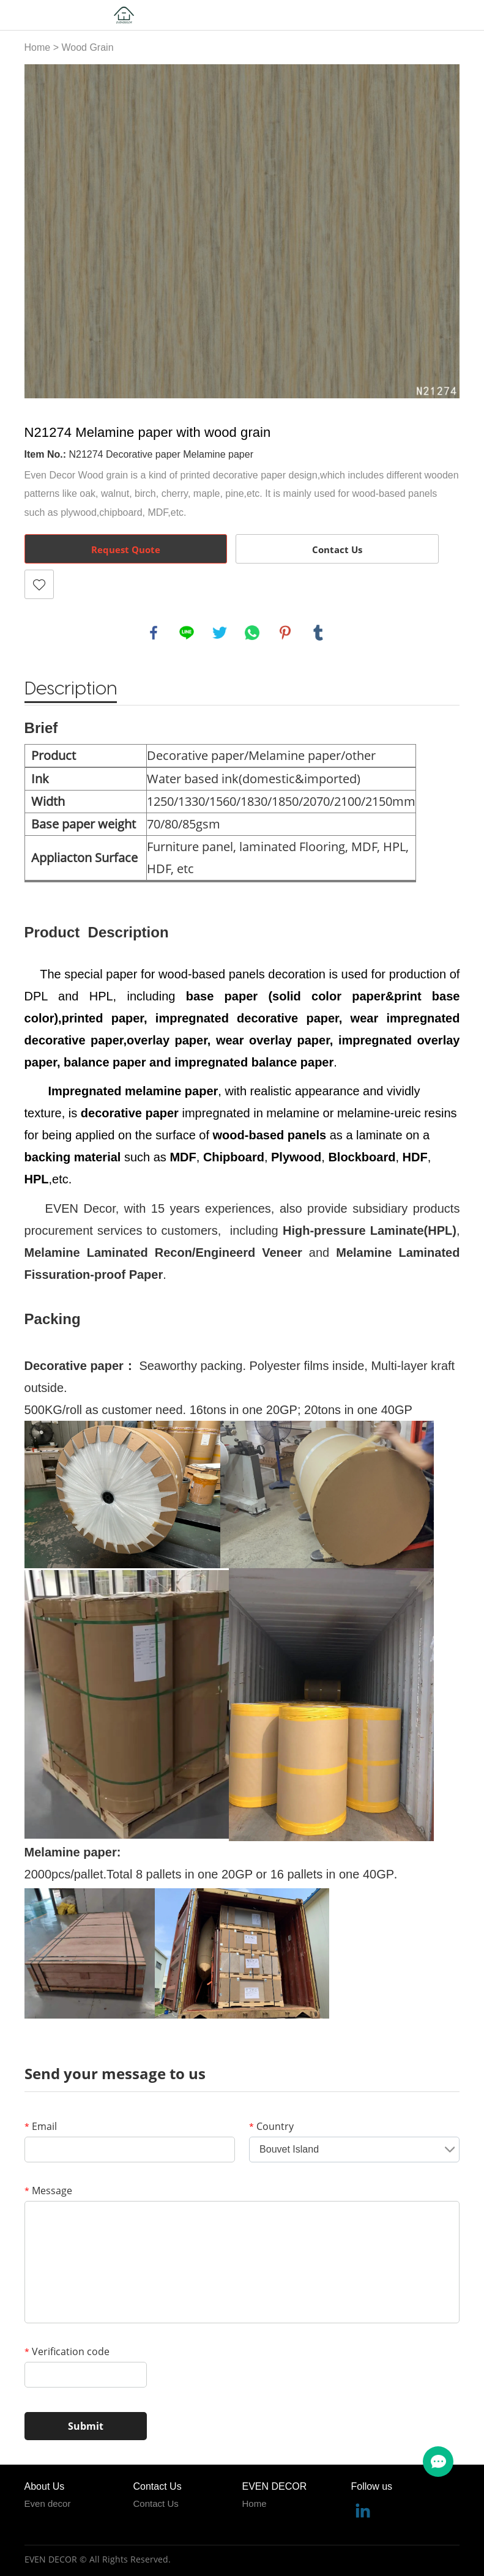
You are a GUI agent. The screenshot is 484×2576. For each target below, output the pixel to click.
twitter (219, 633)
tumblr (318, 633)
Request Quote (125, 549)
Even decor (47, 2503)
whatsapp (252, 633)
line (186, 633)
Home (37, 47)
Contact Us (337, 549)
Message (48, 2190)
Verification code (67, 2351)
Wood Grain (87, 47)
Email (40, 2126)
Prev (40, 231)
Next (443, 231)
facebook (153, 633)
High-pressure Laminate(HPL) (369, 1230)
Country (271, 2126)
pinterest (285, 633)
